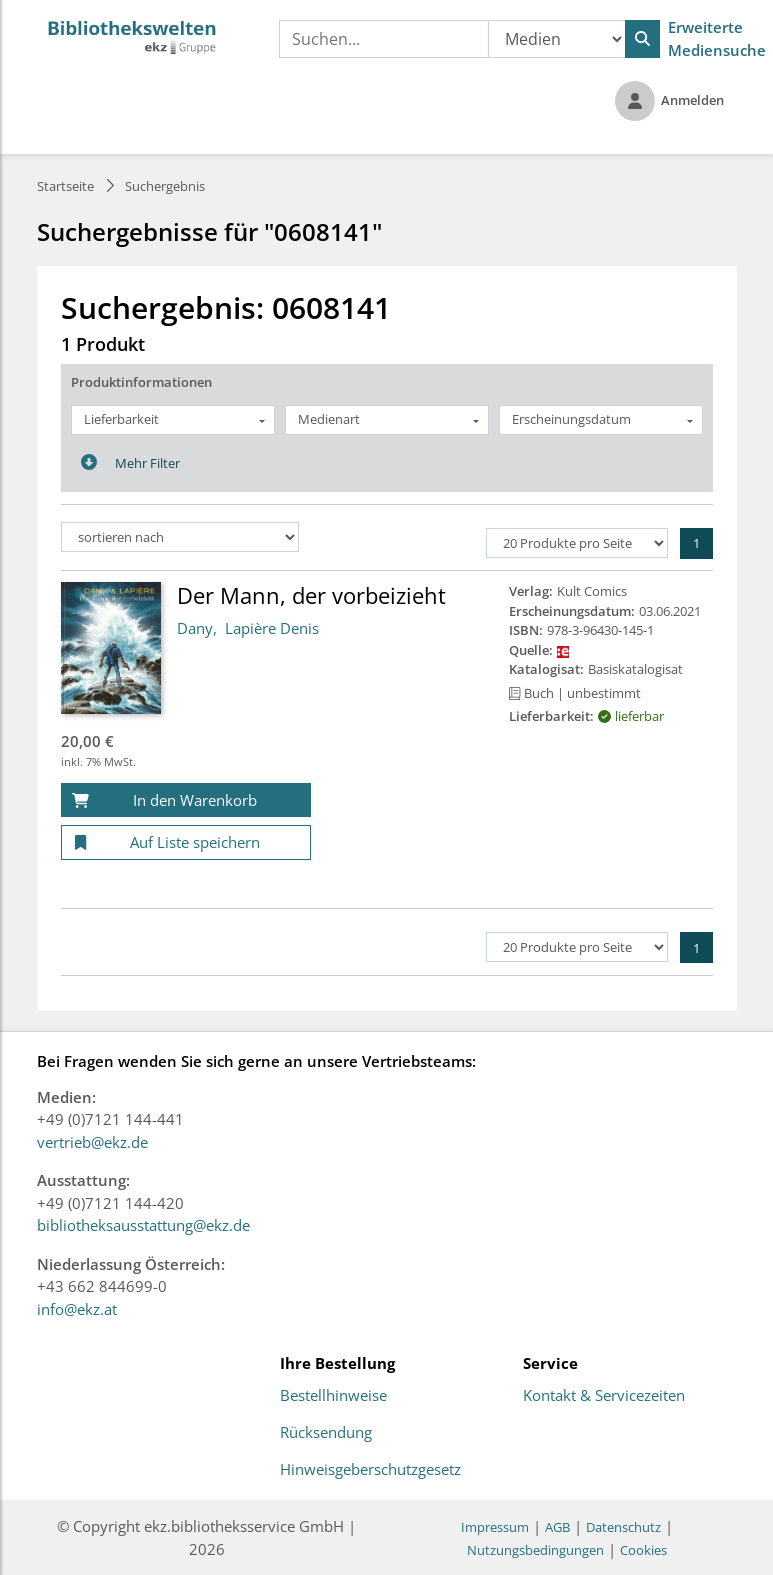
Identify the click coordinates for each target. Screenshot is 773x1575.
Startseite (65, 186)
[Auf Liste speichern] (186, 842)
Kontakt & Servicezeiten (604, 1396)
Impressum (495, 1527)
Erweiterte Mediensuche (717, 38)
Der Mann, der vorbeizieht (311, 595)
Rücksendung (326, 1433)
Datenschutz (623, 1527)
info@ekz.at (77, 1309)
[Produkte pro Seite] (577, 543)
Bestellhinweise (333, 1396)
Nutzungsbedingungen (535, 1550)
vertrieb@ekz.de (92, 1142)
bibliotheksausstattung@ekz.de (143, 1225)
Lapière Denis (272, 628)
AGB (557, 1527)
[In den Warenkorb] (186, 800)
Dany (195, 628)
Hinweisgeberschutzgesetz (370, 1470)
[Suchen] (642, 39)
